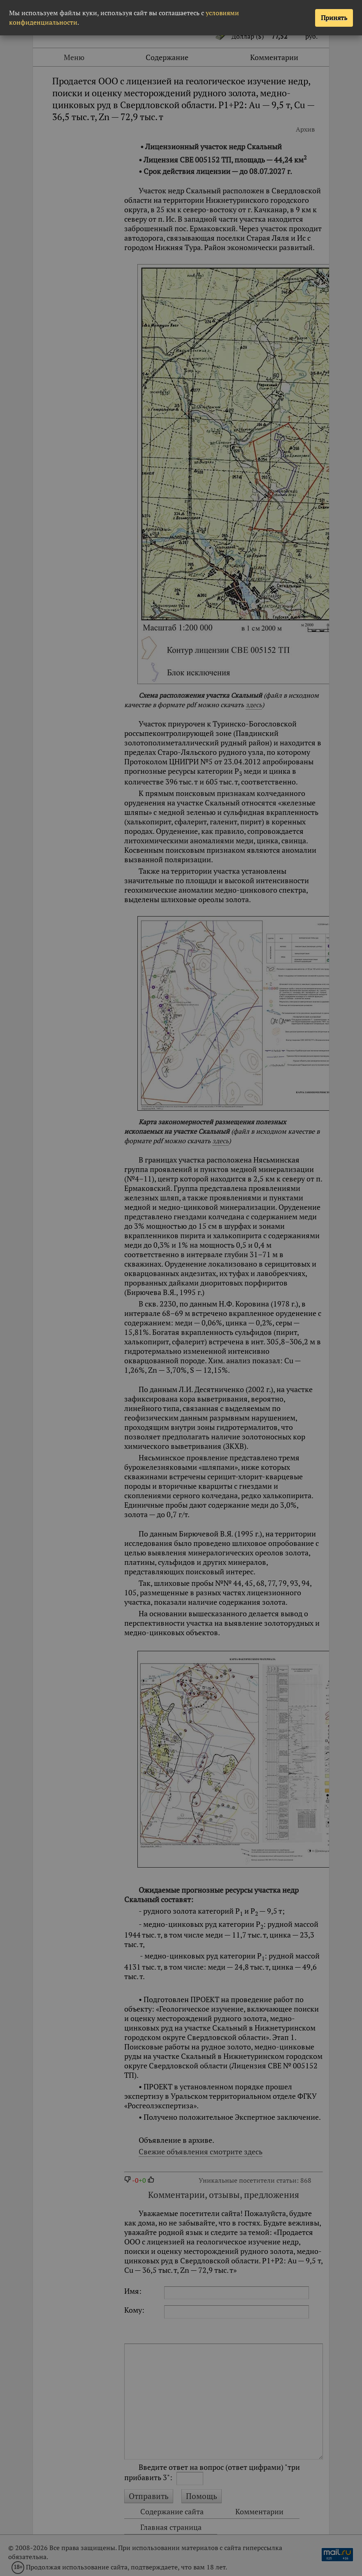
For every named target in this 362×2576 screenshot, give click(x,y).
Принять (334, 17)
